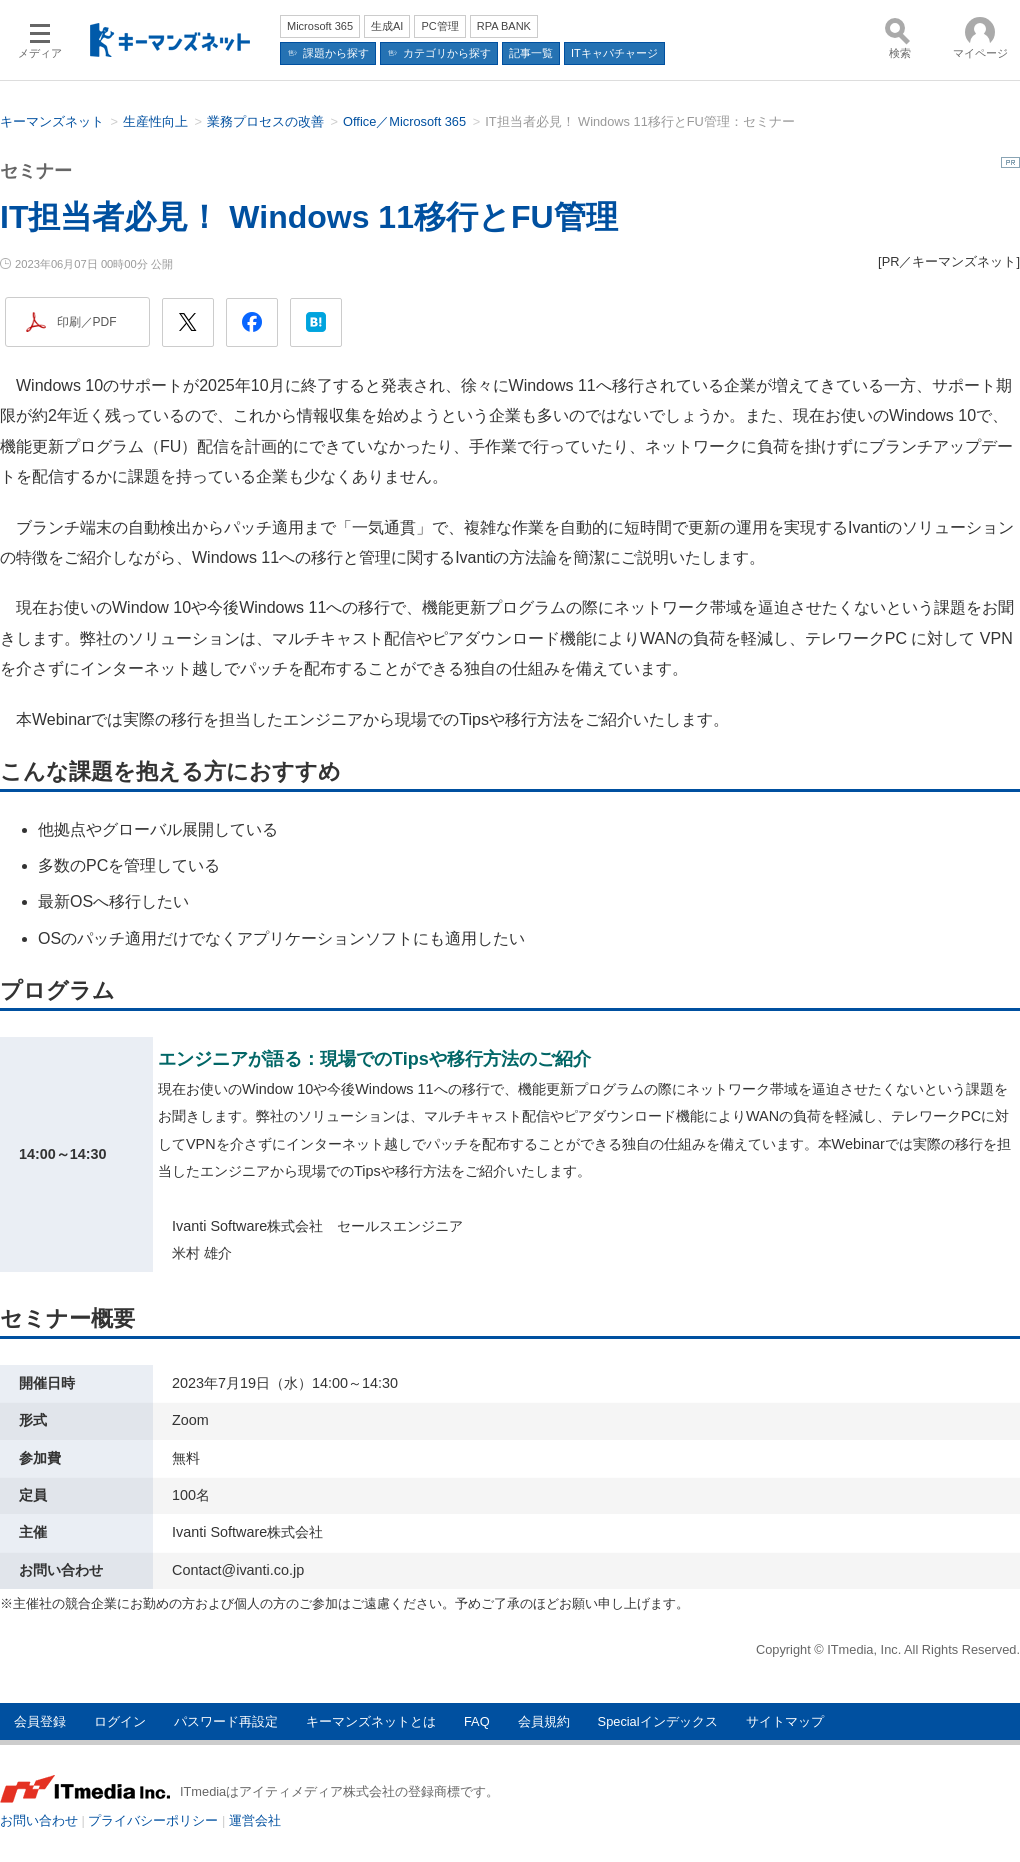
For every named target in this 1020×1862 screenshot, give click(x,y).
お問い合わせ (39, 1820)
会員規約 (544, 1721)
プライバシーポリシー (153, 1820)
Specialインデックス (658, 1721)
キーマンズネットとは (371, 1721)
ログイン (120, 1721)
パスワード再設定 (226, 1721)
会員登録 (40, 1721)
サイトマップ (785, 1721)
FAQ (477, 1721)
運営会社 (255, 1820)
